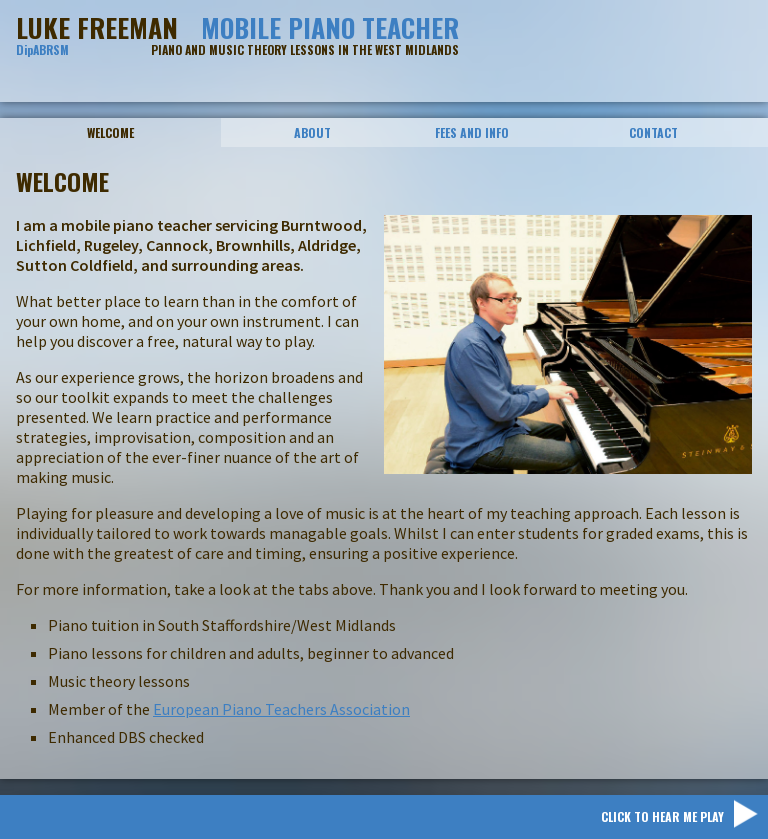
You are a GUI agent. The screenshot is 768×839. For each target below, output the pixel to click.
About (312, 132)
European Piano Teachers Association (281, 709)
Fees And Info (472, 132)
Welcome (110, 132)
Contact (653, 132)
